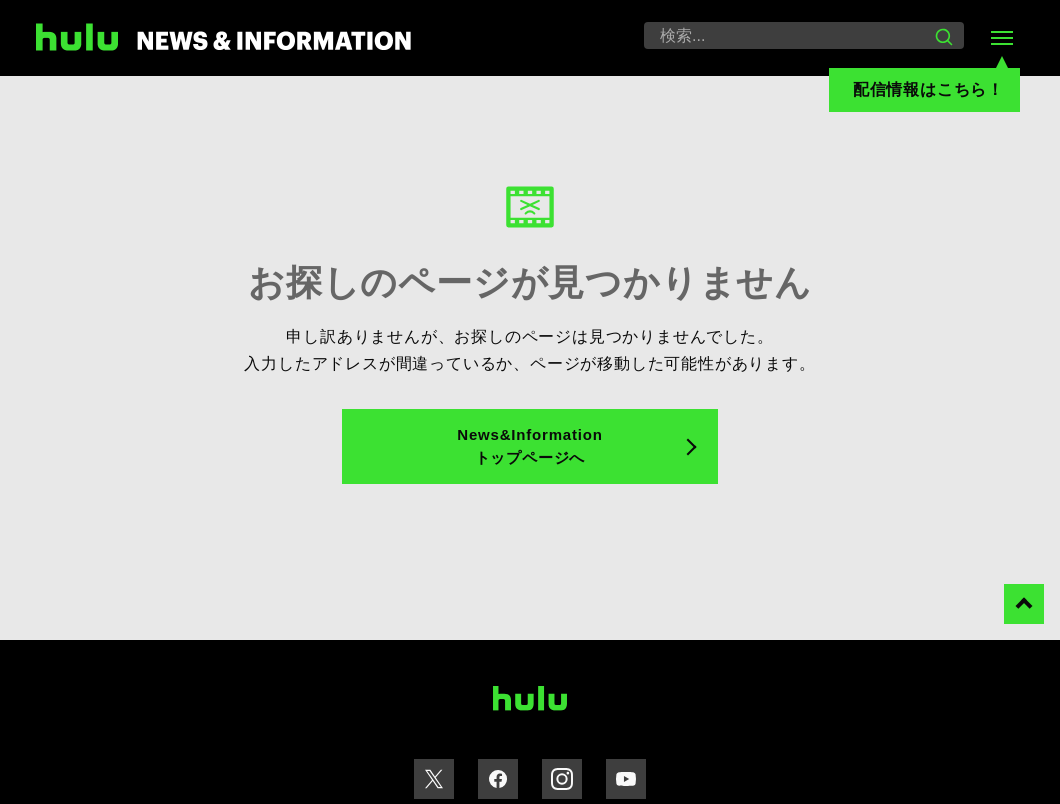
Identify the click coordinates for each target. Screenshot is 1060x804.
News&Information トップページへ (529, 446)
